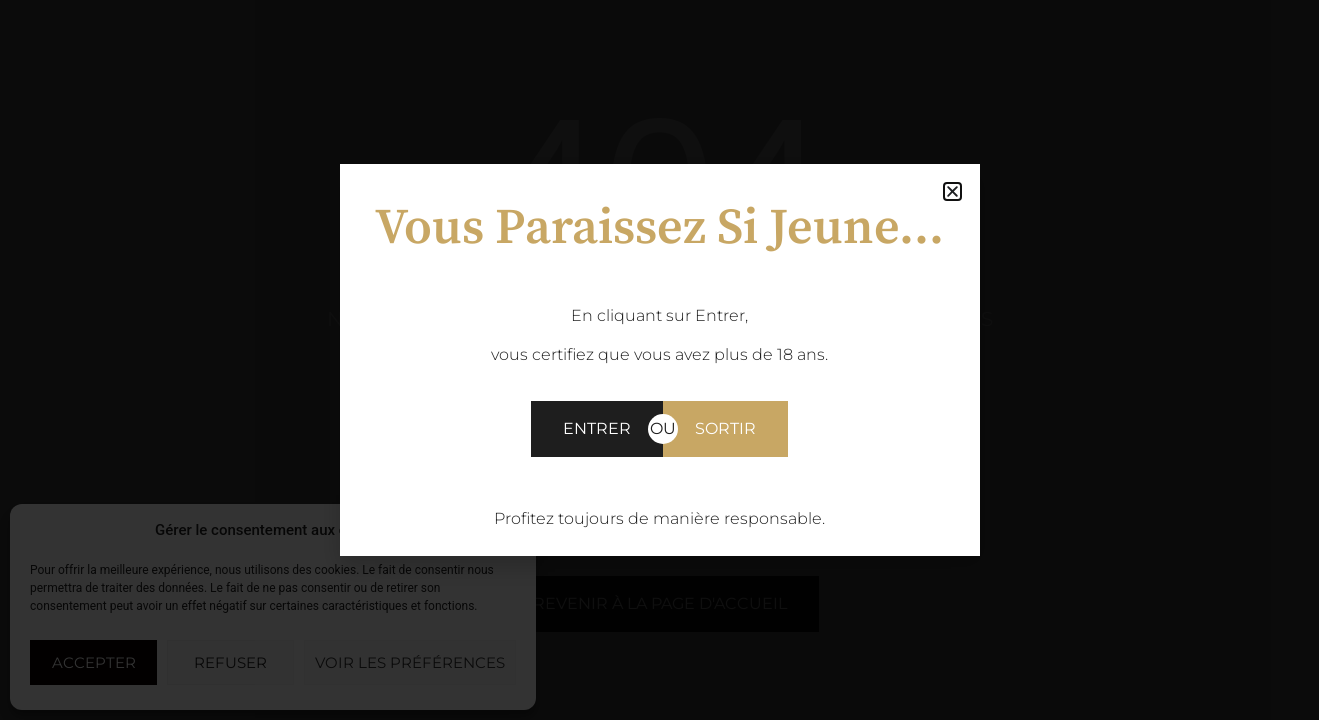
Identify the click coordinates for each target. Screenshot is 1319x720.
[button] (506, 530)
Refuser (230, 662)
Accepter (94, 662)
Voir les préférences (410, 662)
